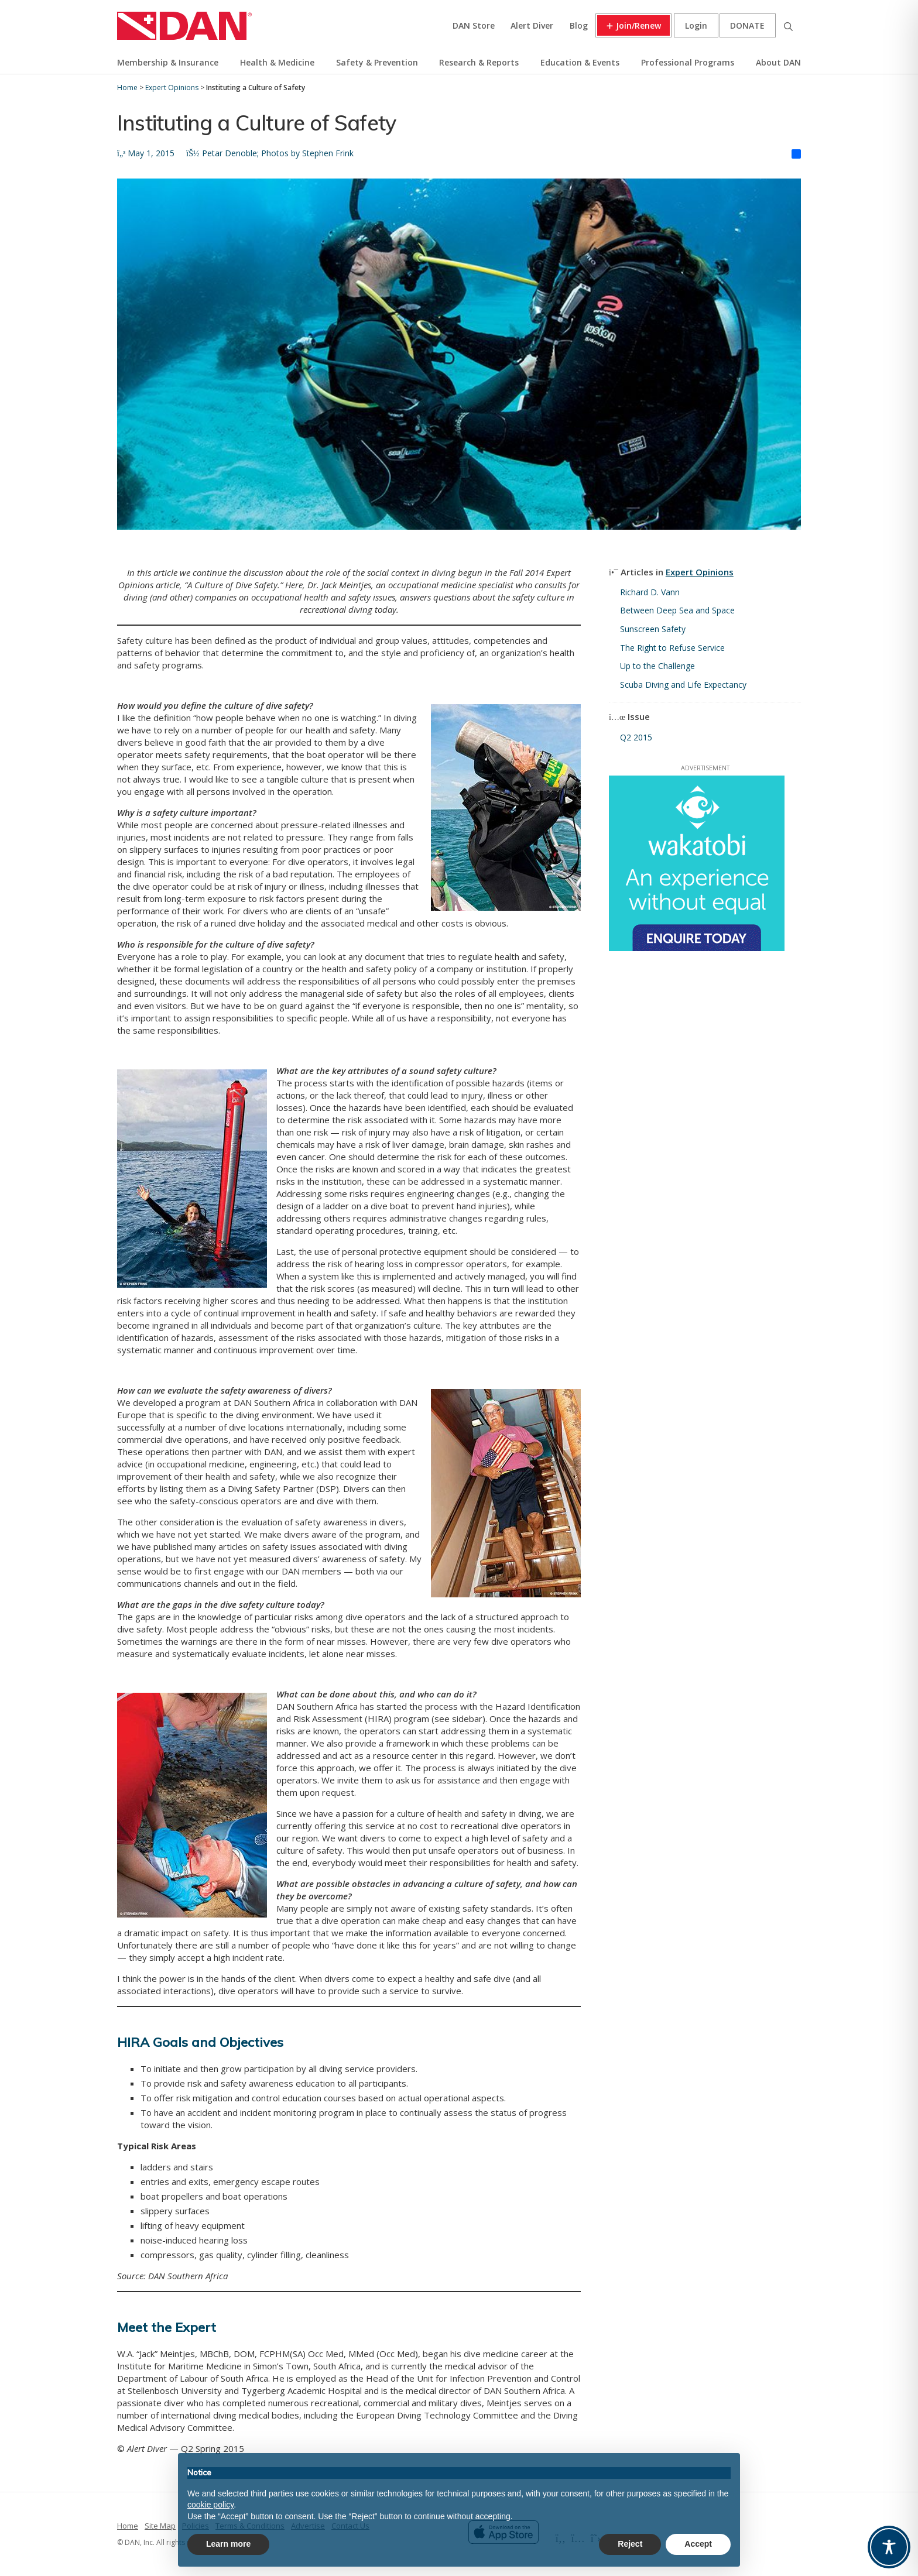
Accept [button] (698, 2543)
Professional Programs (687, 62)
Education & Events (579, 62)
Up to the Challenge (657, 665)
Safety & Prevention (377, 62)
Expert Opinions (700, 572)
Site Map (160, 2525)
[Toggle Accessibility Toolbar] (889, 2547)
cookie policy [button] (210, 2504)
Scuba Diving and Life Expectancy (683, 684)
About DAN (778, 62)
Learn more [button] (228, 2543)
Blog (579, 25)
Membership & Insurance (167, 62)
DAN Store (474, 25)
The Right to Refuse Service (672, 647)
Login (696, 25)
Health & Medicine (277, 62)
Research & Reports (479, 62)
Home (127, 2525)
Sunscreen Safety (653, 628)
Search (788, 25)
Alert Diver (532, 25)
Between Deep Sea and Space (677, 610)
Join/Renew (638, 25)
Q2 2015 (636, 737)
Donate (747, 25)
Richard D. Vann (650, 592)
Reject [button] (630, 2543)
